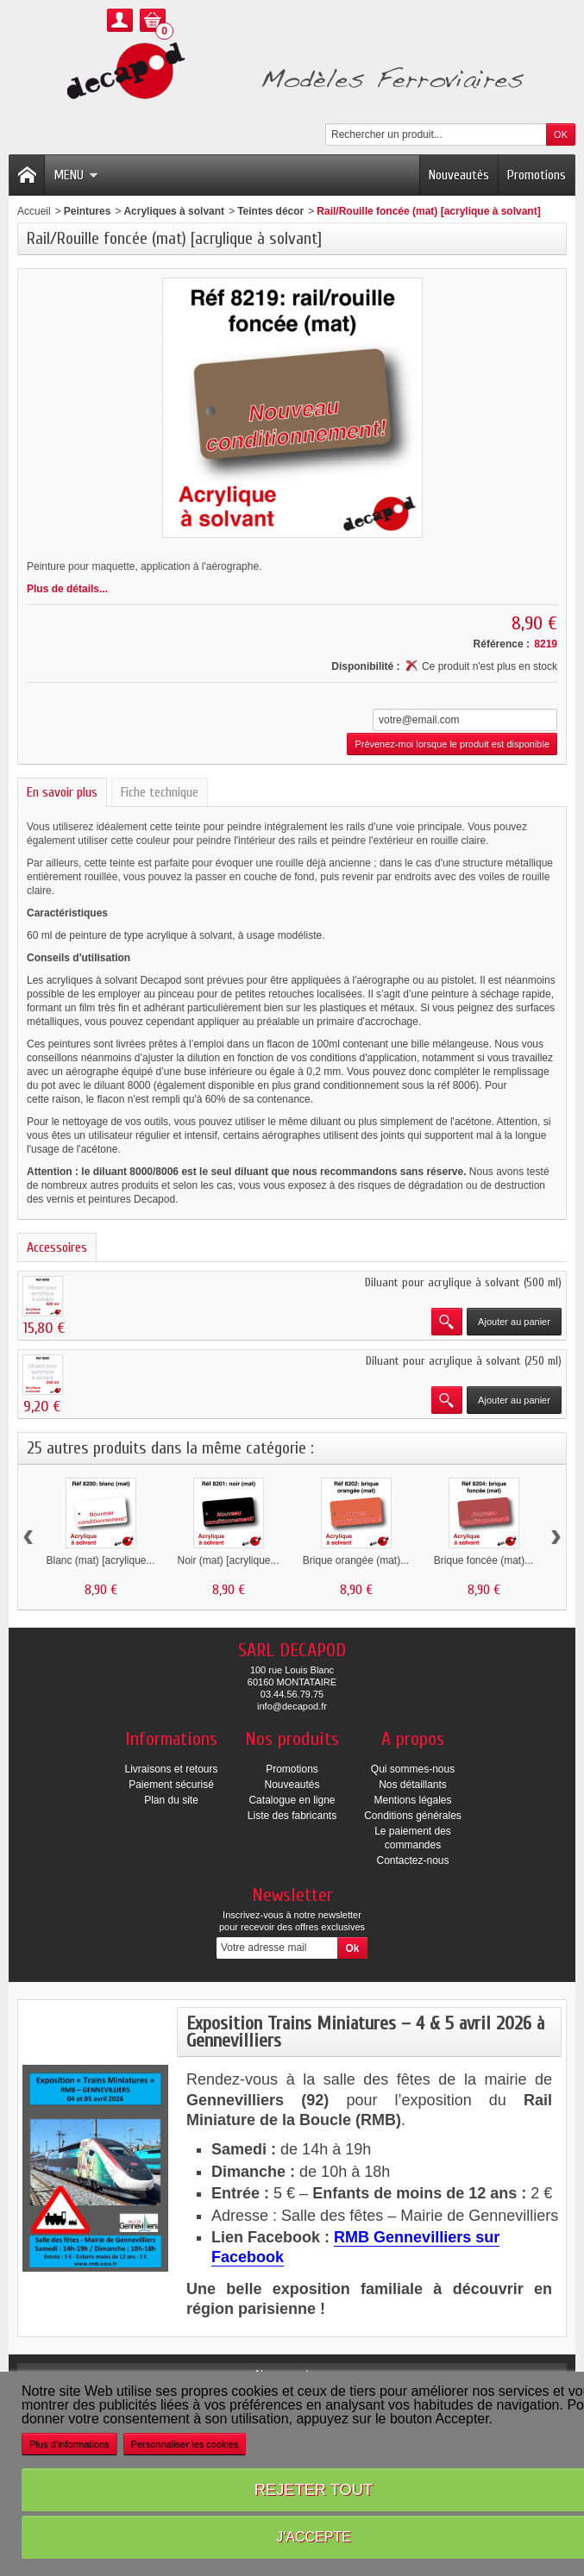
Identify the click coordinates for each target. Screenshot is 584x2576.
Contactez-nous (412, 1860)
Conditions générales (413, 1816)
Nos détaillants (413, 1785)
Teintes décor (270, 211)
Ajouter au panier (514, 1321)
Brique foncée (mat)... (483, 1560)
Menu (75, 175)
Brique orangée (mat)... (356, 1560)
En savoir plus (62, 792)
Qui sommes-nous (413, 1769)
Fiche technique (159, 792)
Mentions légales (412, 1800)
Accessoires (57, 1247)
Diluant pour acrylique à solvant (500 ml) (463, 1282)
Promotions (536, 175)
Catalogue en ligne (291, 1800)
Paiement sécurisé (171, 1785)
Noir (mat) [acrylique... (228, 1560)
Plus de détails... (67, 589)
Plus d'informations (69, 2444)
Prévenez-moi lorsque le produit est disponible (452, 744)
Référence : (502, 644)
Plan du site (171, 1800)
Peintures (87, 211)
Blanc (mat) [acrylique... (100, 1560)
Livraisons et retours (170, 1769)
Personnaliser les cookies (185, 2444)
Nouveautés (459, 175)
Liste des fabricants (292, 1816)
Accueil (34, 211)
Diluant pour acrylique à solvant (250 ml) (464, 1361)
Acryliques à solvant (173, 211)
